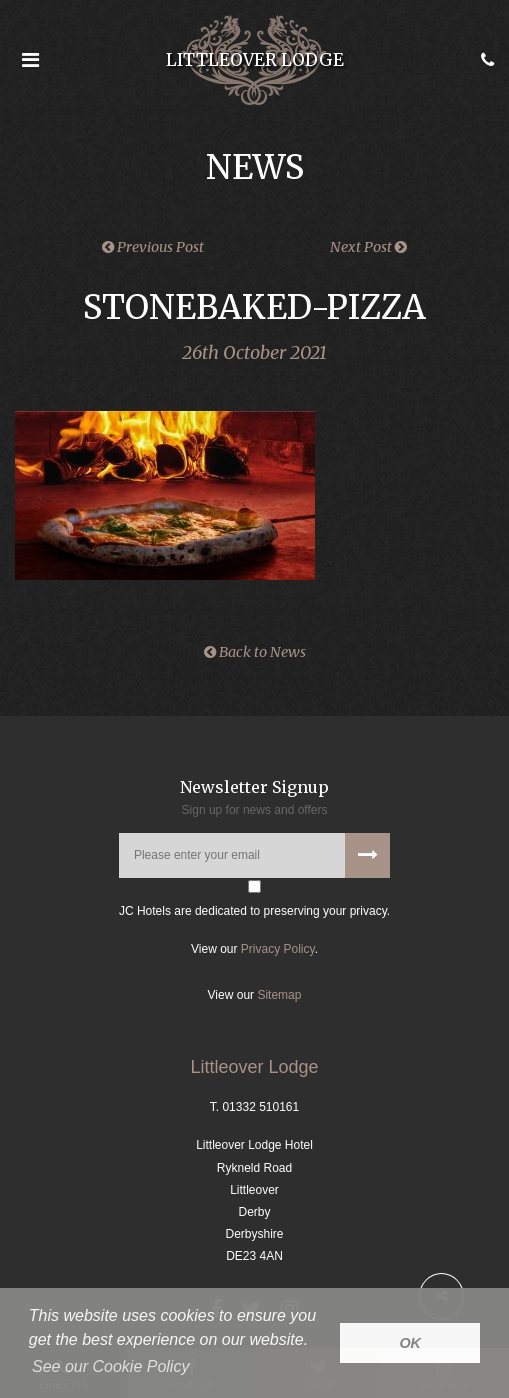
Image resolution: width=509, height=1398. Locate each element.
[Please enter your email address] (254, 855)
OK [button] (410, 1343)
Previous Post (153, 247)
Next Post (368, 247)
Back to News (255, 652)
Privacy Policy (278, 949)
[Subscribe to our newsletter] (367, 855)
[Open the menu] (30, 60)
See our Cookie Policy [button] (110, 1366)
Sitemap (279, 995)
